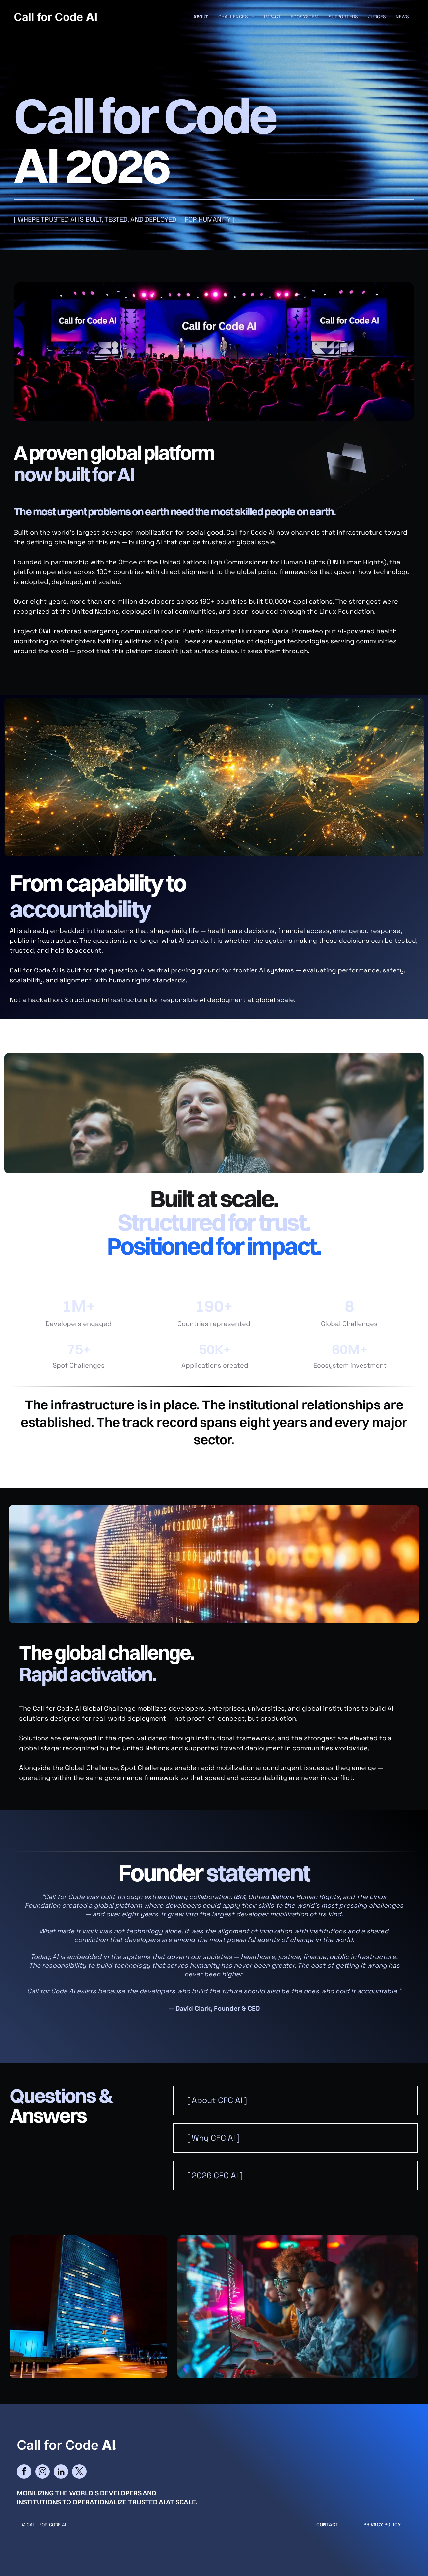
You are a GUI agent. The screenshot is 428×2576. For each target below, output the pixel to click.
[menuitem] (200, 17)
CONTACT (327, 2524)
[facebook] (24, 2472)
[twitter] (79, 2472)
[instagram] (42, 2472)
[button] (295, 2100)
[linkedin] (61, 2472)
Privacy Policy (382, 2524)
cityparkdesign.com (38, 2544)
